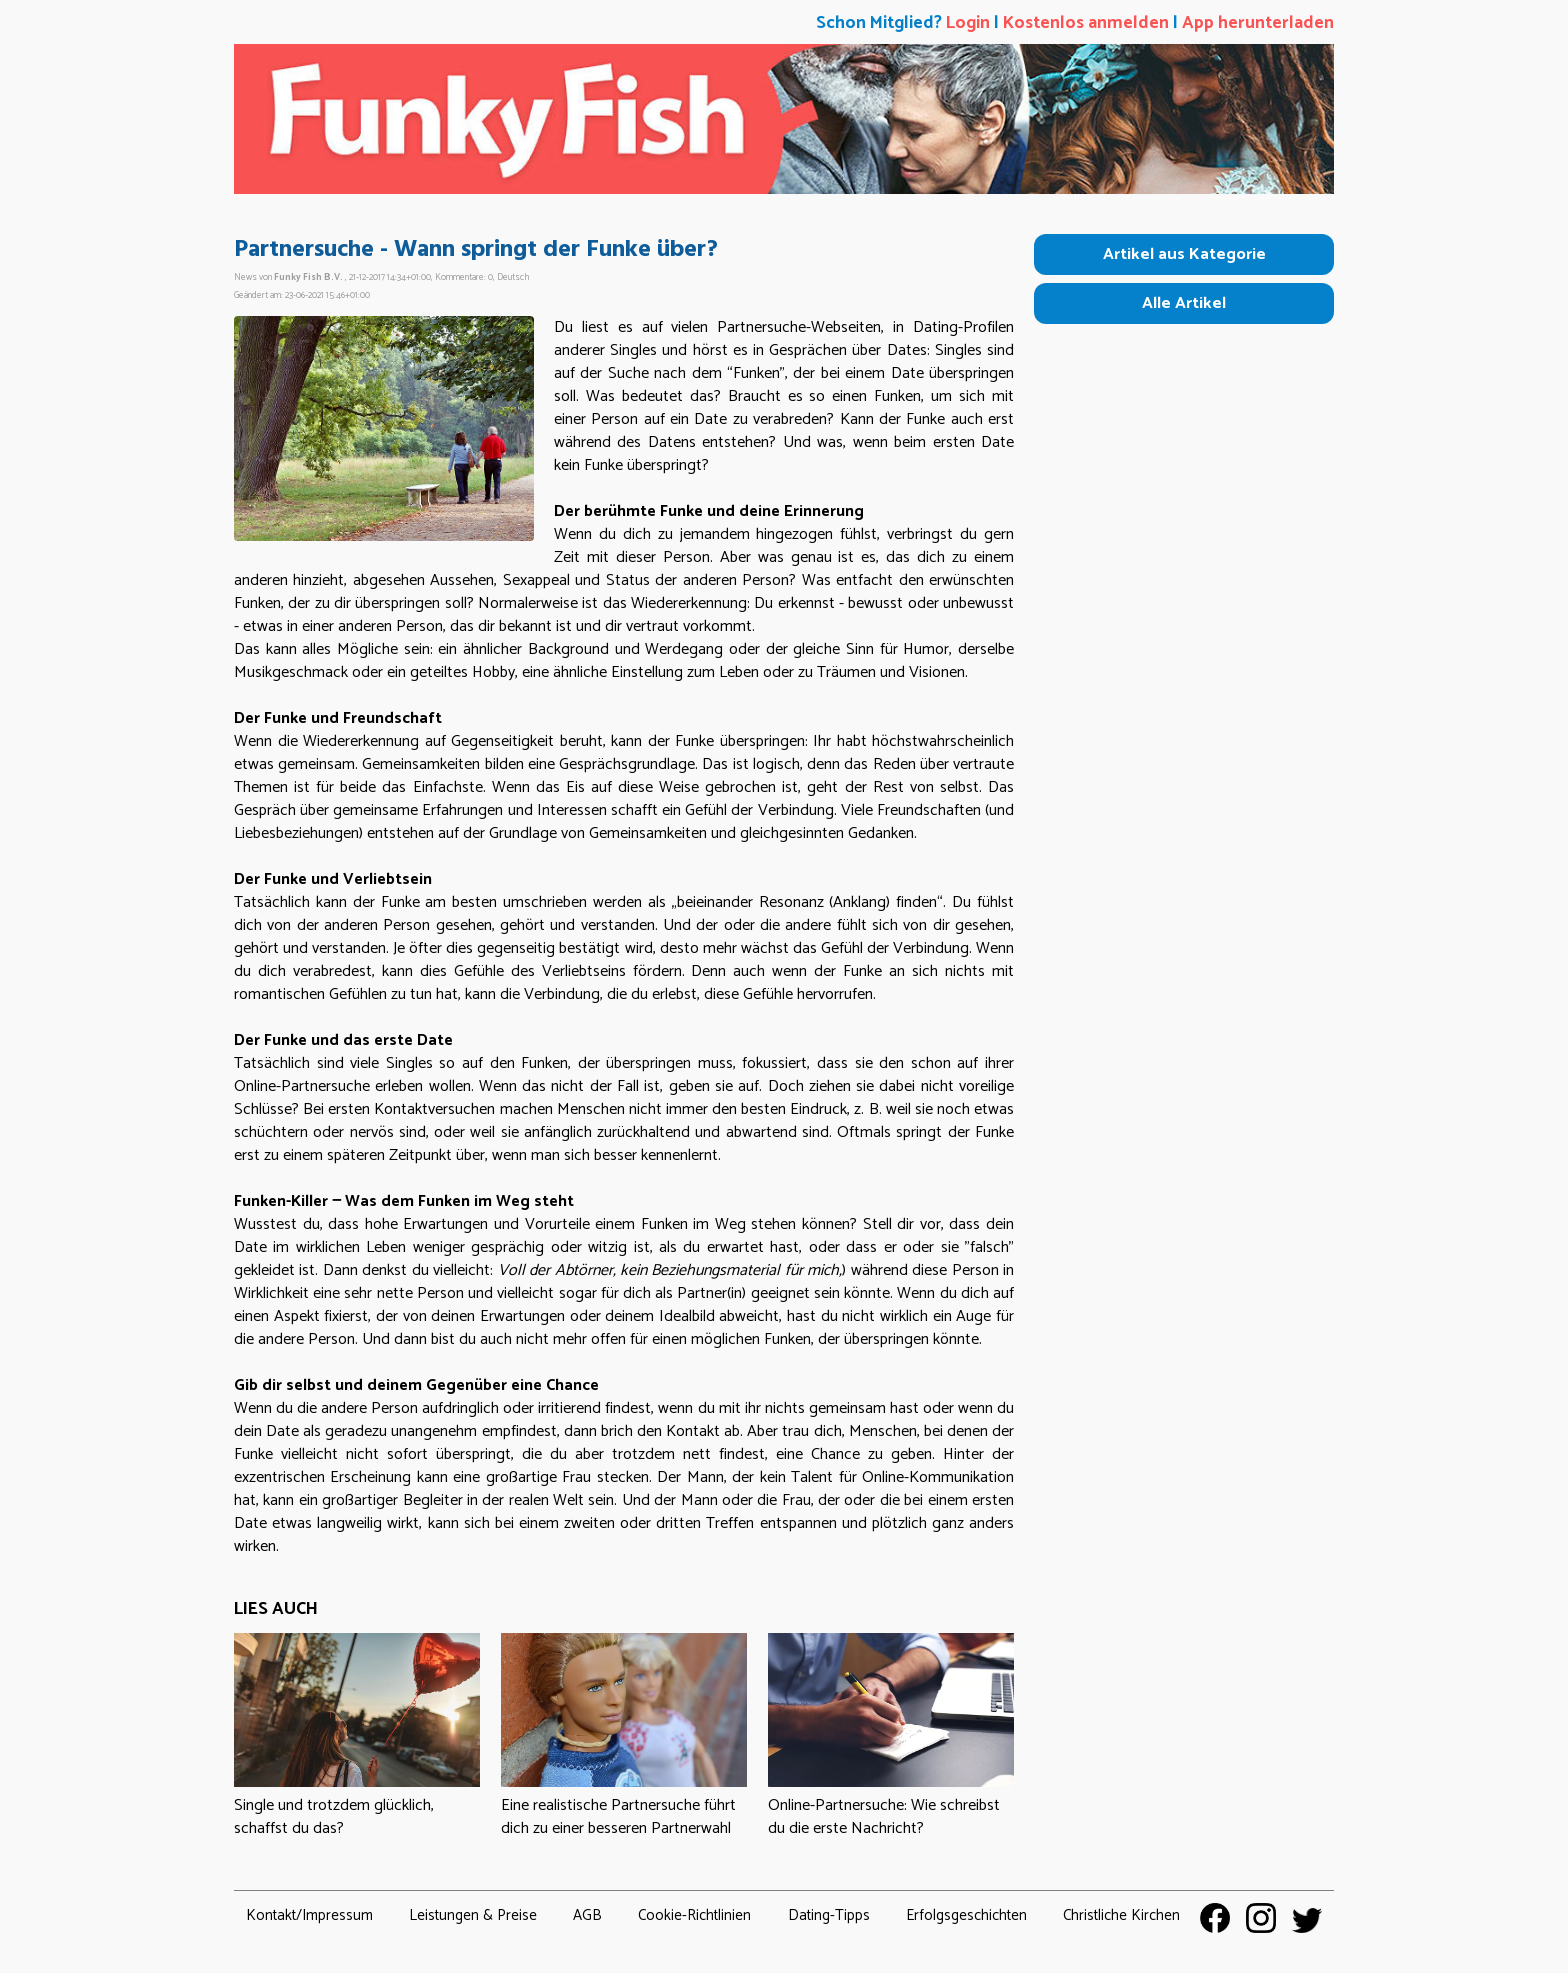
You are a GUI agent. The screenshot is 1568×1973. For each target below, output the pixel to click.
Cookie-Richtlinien (694, 1915)
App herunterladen (1258, 23)
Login (968, 23)
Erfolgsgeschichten (966, 1915)
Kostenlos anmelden (1086, 23)
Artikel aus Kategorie (1184, 254)
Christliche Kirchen (1121, 1915)
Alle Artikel (1184, 303)
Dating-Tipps (829, 1915)
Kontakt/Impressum (309, 1915)
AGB (587, 1915)
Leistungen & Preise (473, 1915)
